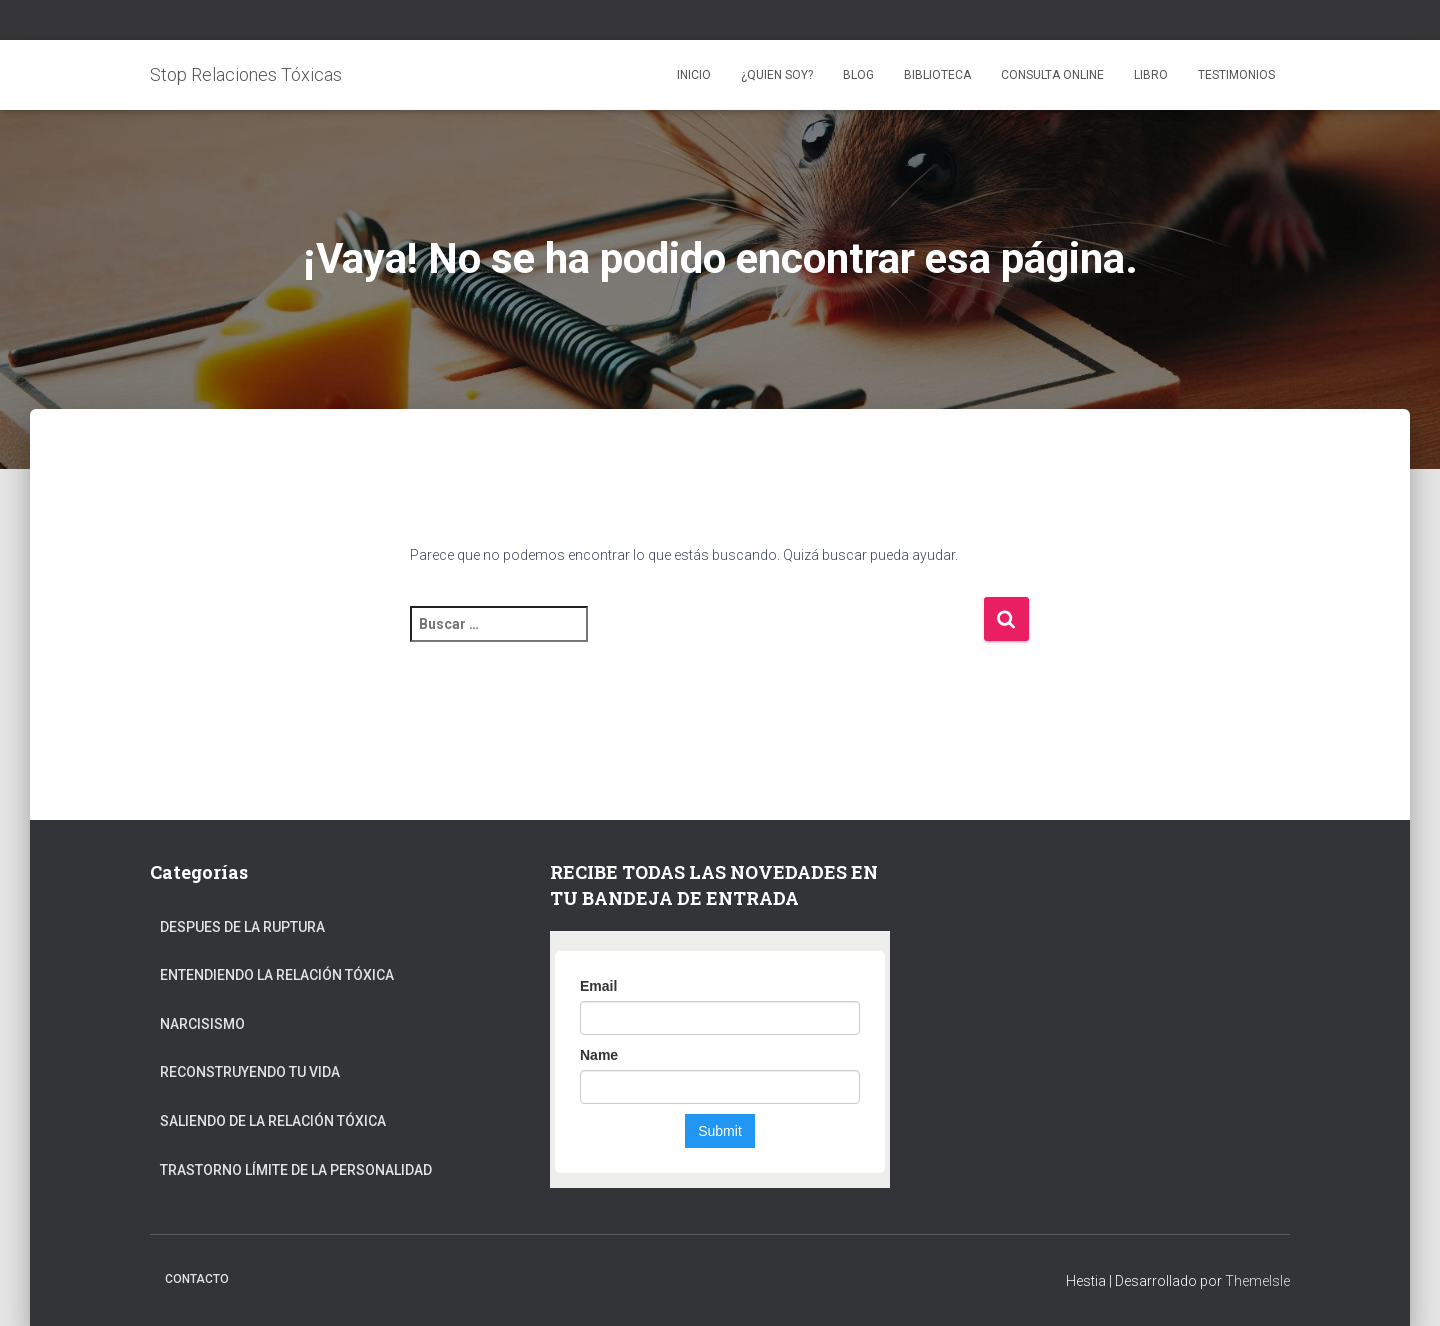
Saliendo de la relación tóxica (273, 1121)
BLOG (858, 75)
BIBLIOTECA (937, 75)
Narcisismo (202, 1024)
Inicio (694, 75)
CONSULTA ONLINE (1052, 75)
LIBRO (1151, 75)
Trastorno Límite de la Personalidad (296, 1170)
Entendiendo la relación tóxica (277, 975)
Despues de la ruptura (242, 927)
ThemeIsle (1257, 1281)
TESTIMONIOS (1236, 75)
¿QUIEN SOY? (777, 75)
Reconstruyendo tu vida (250, 1072)
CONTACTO (197, 1279)
